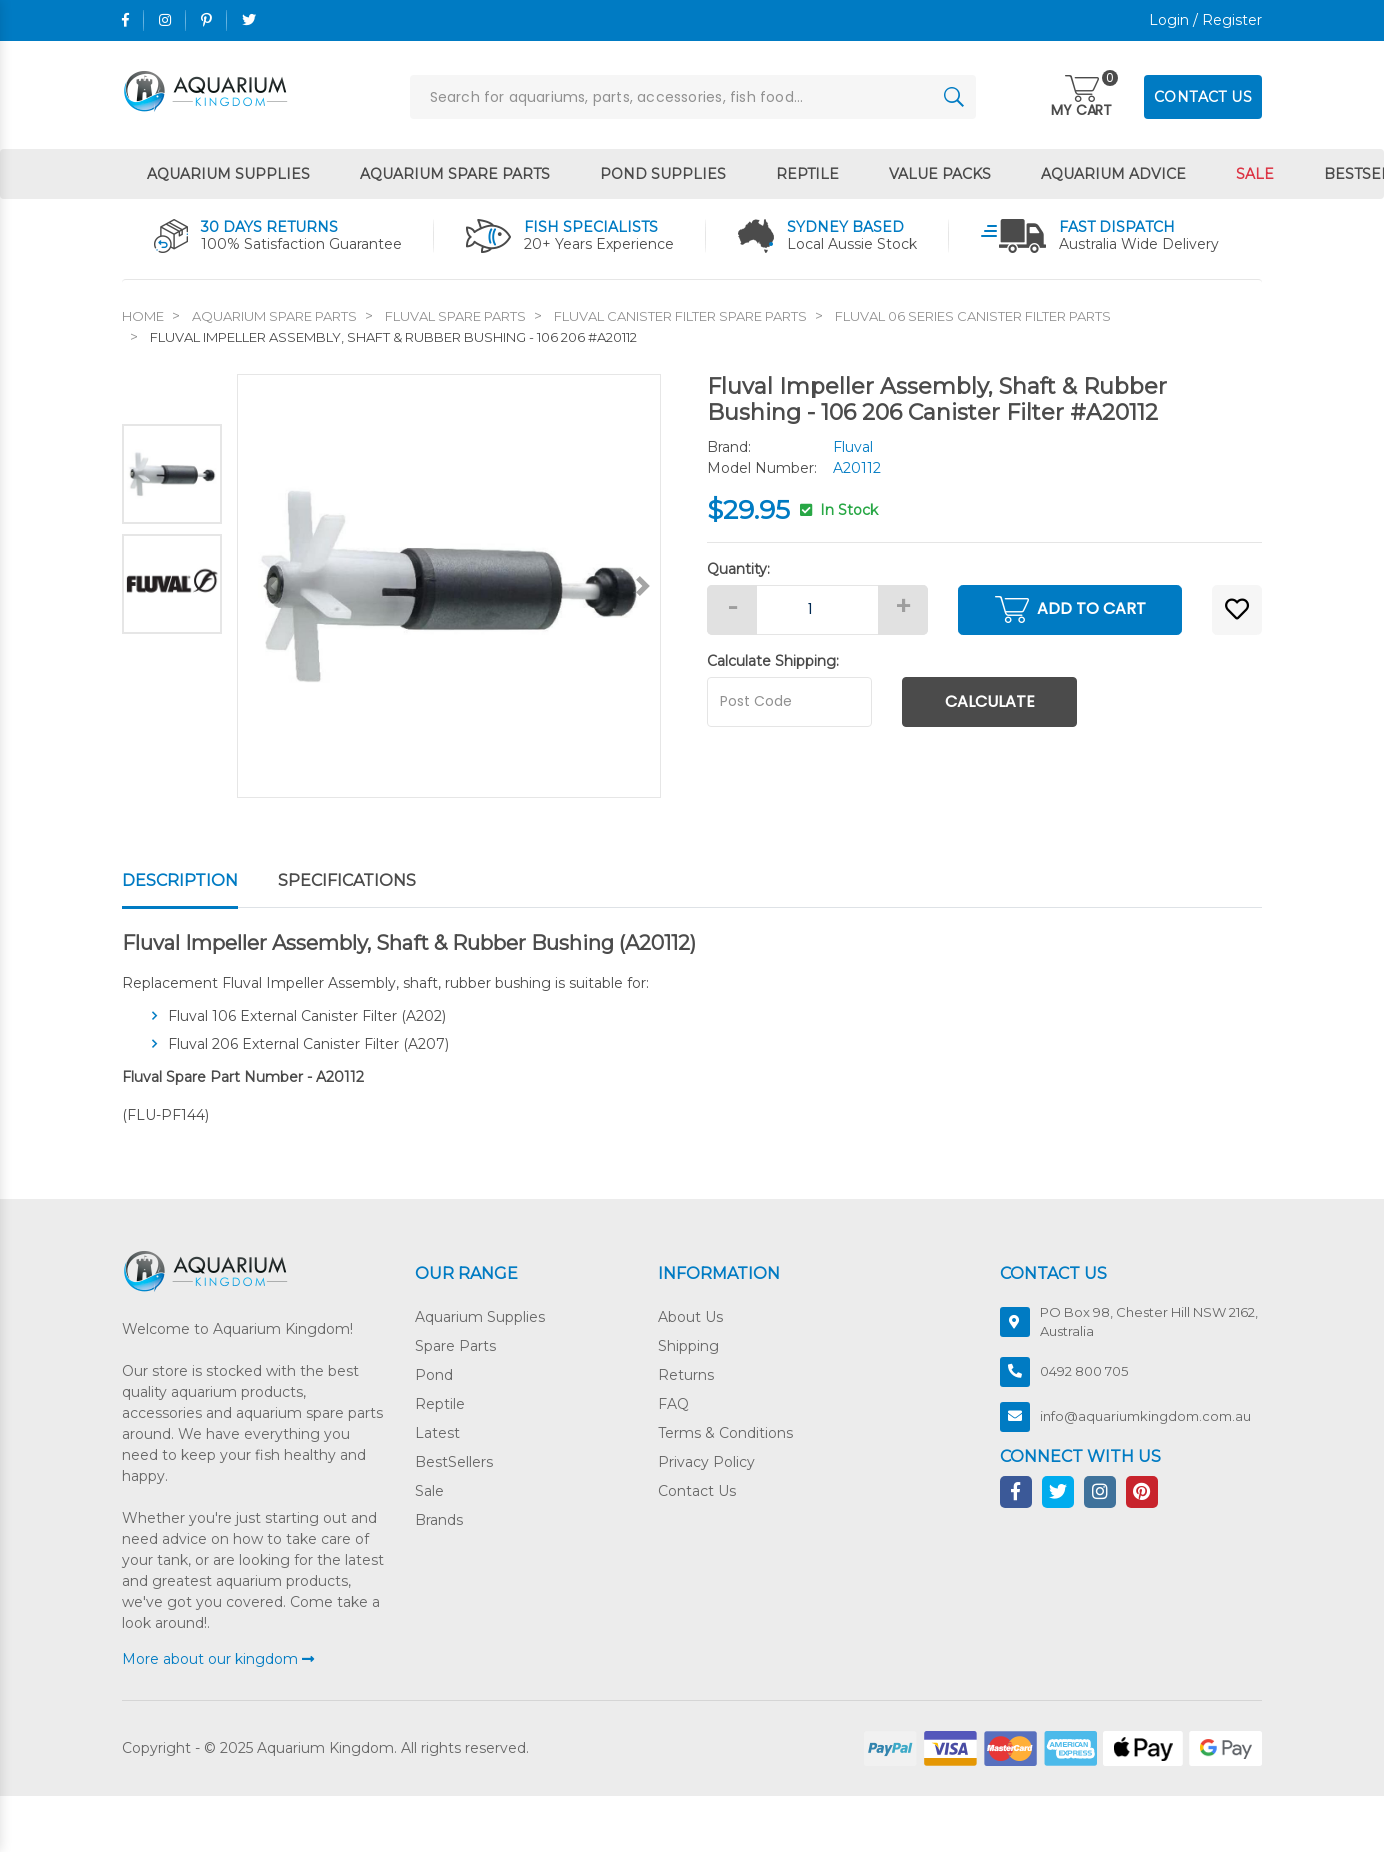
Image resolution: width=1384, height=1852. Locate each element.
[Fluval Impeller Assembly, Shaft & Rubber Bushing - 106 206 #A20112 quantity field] (817, 610)
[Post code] (789, 702)
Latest (437, 1433)
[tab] (200, 882)
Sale (1255, 174)
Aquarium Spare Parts (455, 174)
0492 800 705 (1084, 1371)
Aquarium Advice (1113, 174)
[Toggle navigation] (1081, 98)
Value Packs (940, 174)
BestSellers (454, 1462)
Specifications (347, 880)
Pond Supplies (663, 174)
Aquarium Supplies (228, 174)
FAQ (673, 1404)
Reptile (807, 174)
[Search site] (954, 97)
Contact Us (697, 1491)
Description (180, 880)
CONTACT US (1203, 97)
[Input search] (693, 97)
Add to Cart (1070, 609)
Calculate (990, 701)
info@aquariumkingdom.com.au (1145, 1416)
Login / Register (1205, 20)
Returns (686, 1375)
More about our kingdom (218, 1659)
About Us (690, 1317)
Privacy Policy (706, 1462)
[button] (1237, 610)
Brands (439, 1520)
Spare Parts (455, 1346)
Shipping (688, 1346)
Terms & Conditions (725, 1433)
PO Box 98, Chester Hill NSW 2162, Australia (1149, 1322)
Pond (434, 1375)
